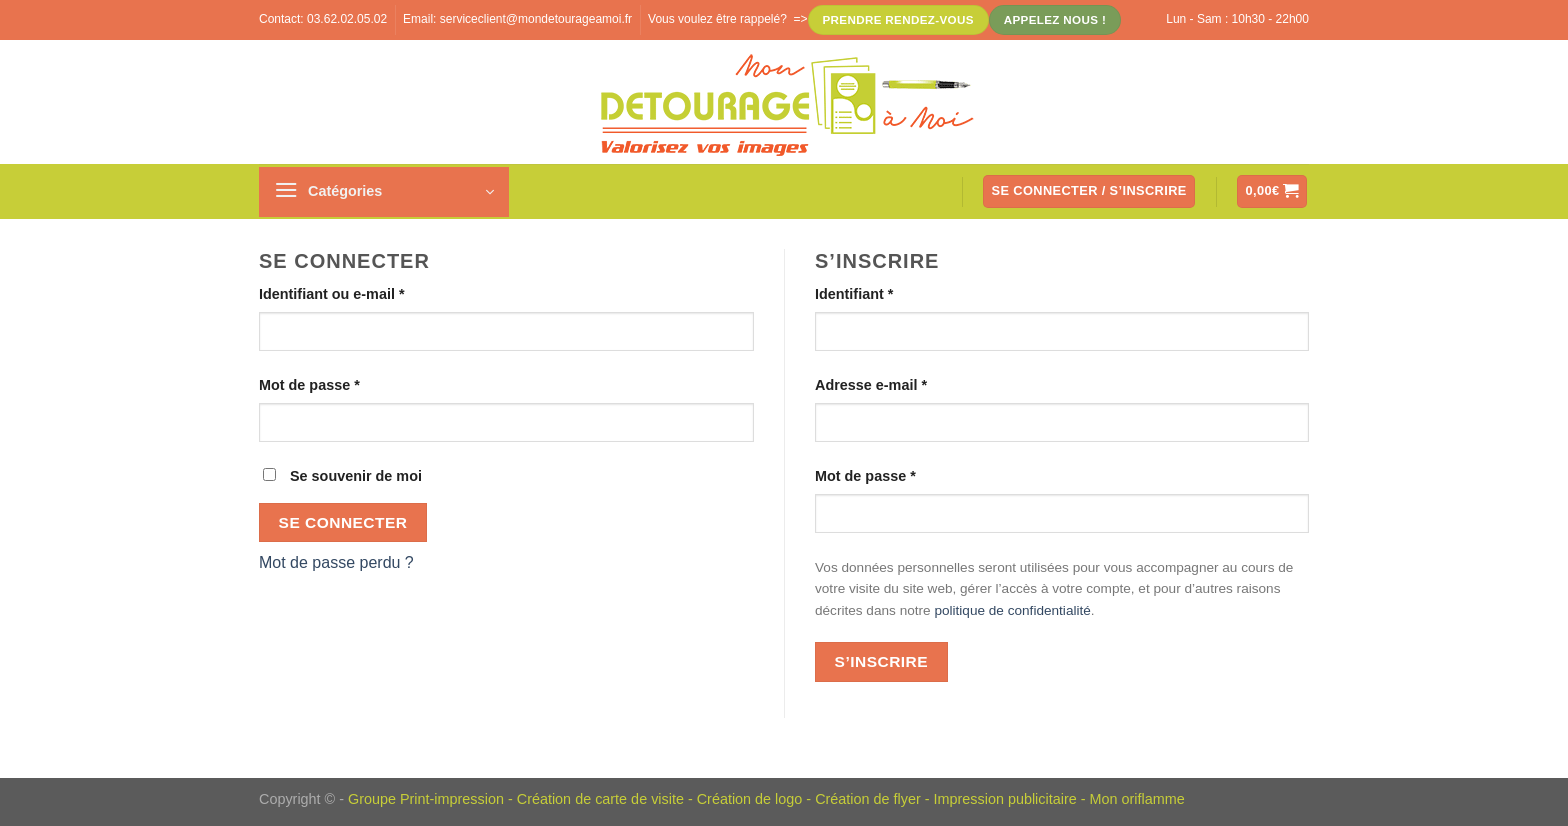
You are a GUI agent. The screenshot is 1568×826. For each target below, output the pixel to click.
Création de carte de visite (600, 799)
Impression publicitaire (1005, 799)
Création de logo (750, 799)
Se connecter (343, 522)
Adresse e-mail (871, 385)
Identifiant (854, 294)
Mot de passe (309, 385)
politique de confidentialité (1012, 610)
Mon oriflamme (1136, 799)
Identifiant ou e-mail (332, 294)
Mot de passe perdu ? (336, 562)
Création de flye (865, 799)
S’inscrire (881, 661)
